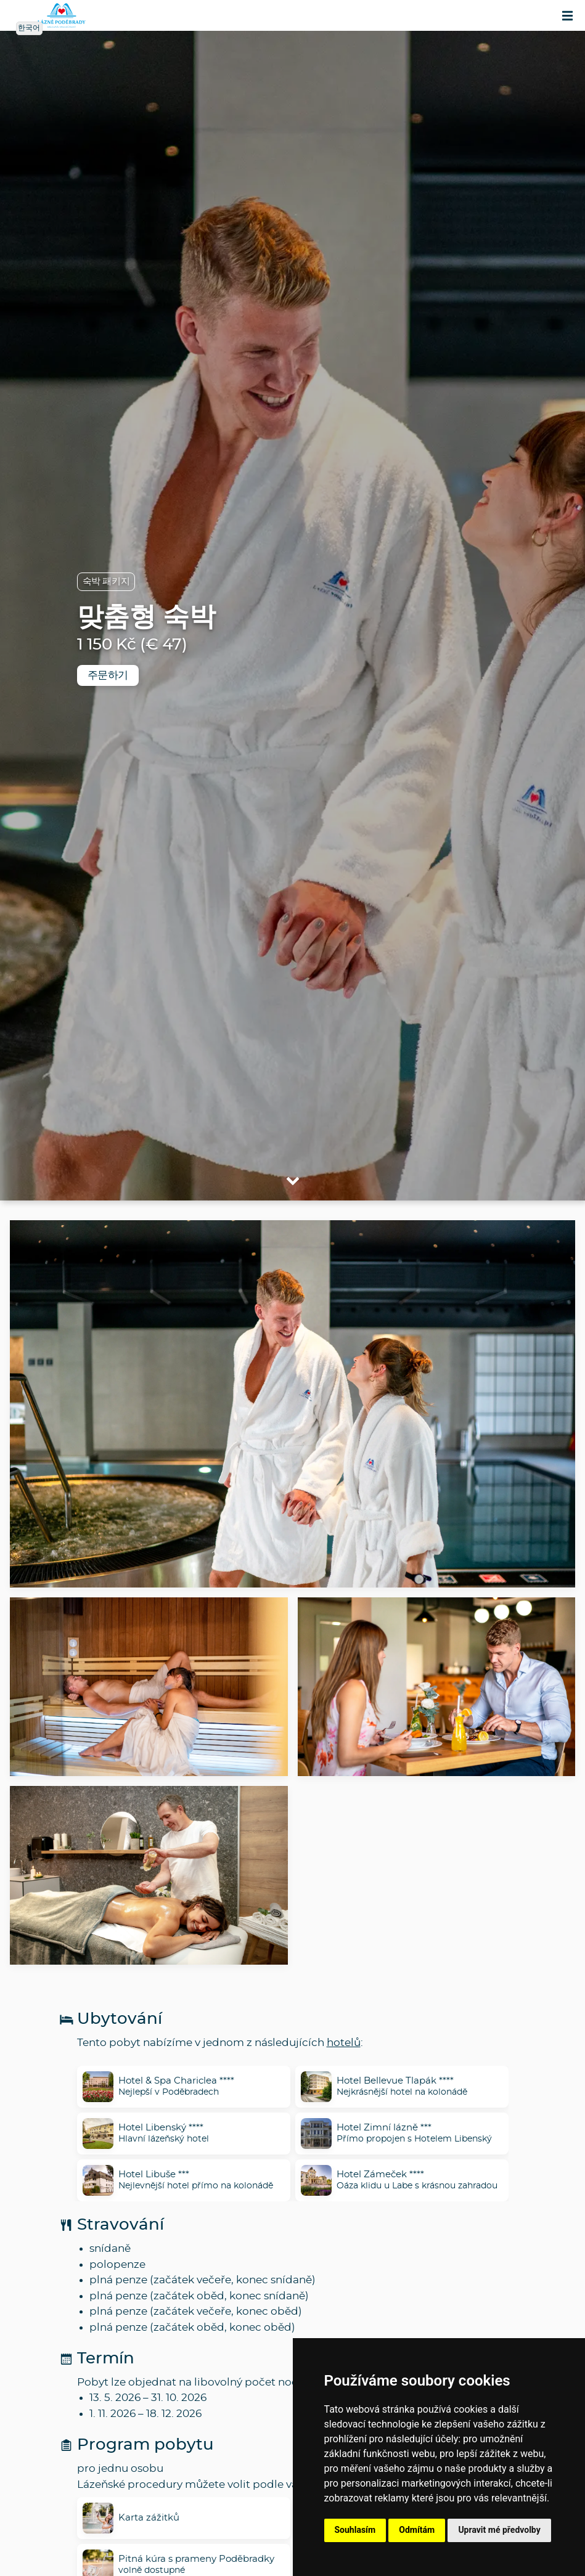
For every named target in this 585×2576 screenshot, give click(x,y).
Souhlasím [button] (355, 2530)
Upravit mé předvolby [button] (499, 2530)
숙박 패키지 (106, 581)
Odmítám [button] (417, 2530)
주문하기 (108, 675)
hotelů (344, 2042)
